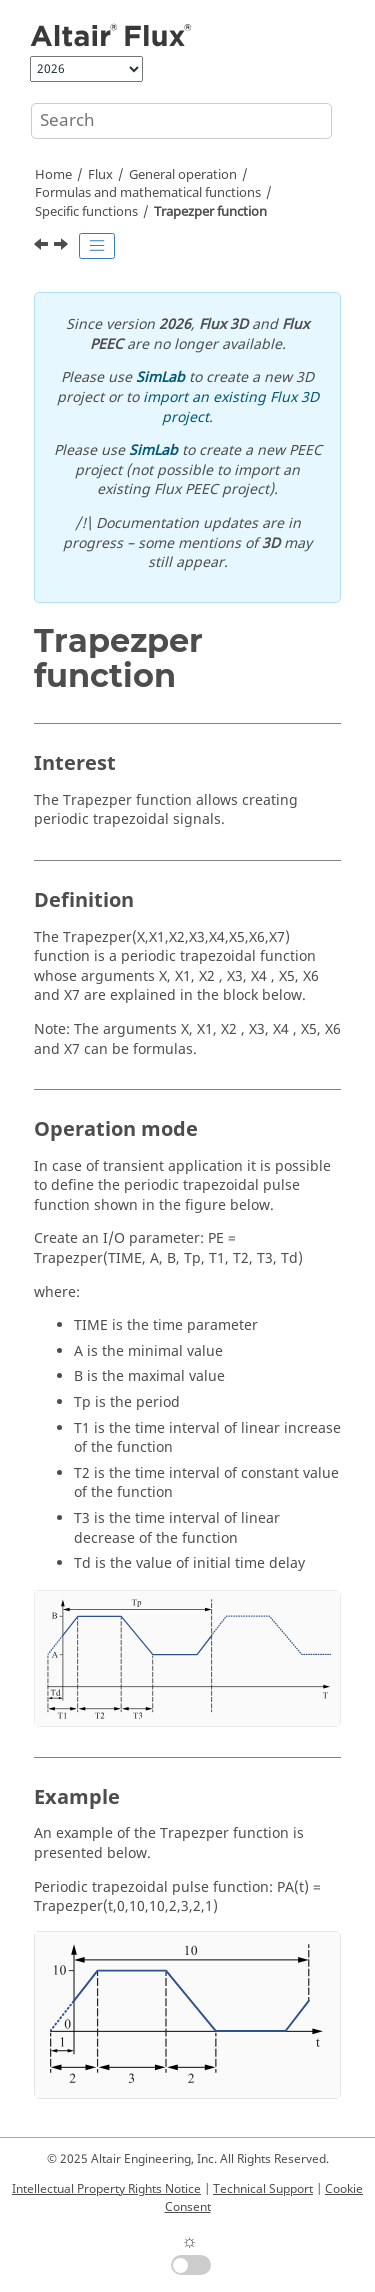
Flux (100, 175)
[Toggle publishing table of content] (97, 246)
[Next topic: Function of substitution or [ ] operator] (63, 247)
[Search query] (181, 121)
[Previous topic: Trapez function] (43, 247)
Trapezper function (210, 212)
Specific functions (86, 212)
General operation (183, 175)
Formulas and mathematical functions (148, 193)
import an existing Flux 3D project (231, 407)
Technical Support (263, 2189)
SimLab (160, 377)
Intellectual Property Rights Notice (106, 2189)
